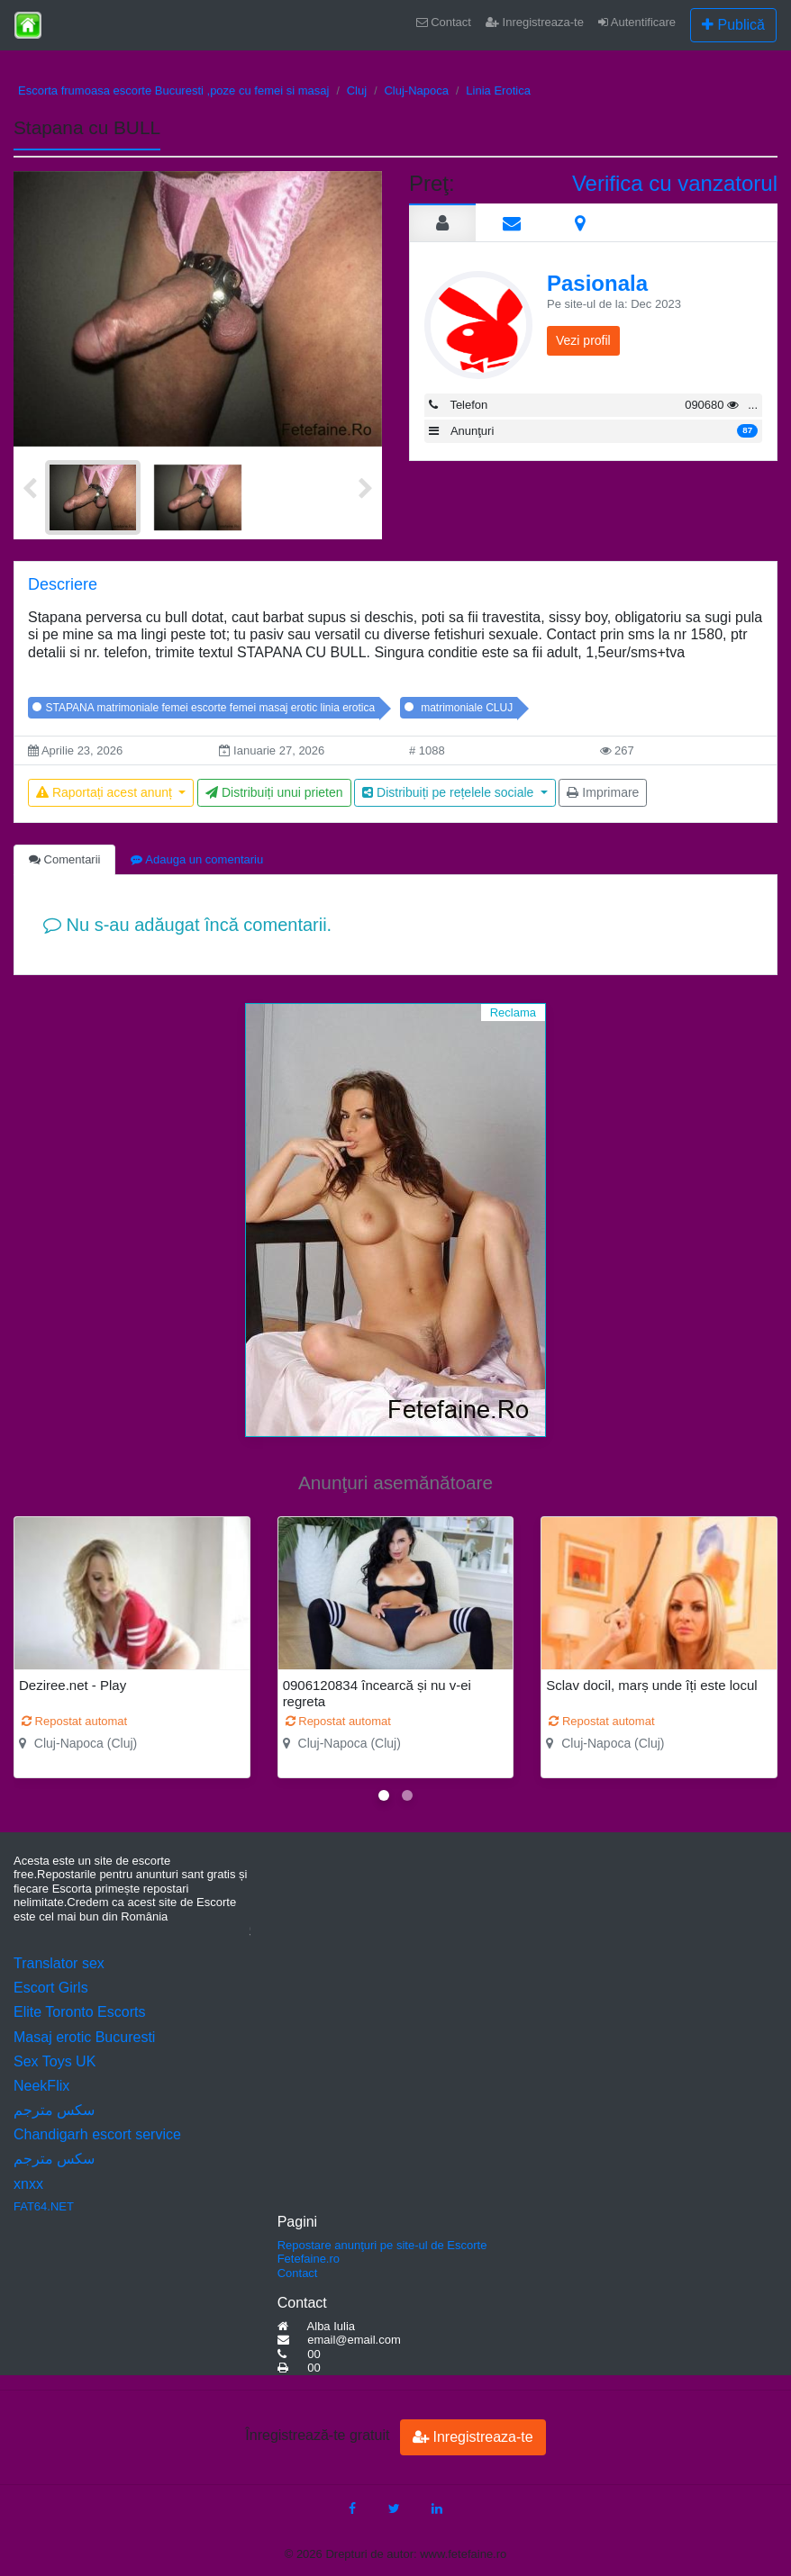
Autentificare (637, 22)
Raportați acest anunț (106, 792)
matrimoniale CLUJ (465, 707)
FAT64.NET (44, 2206)
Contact (443, 22)
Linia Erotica (498, 90)
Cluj (357, 90)
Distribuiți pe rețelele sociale (449, 792)
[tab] (442, 222)
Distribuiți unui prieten (274, 792)
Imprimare (603, 792)
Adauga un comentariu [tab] (197, 859)
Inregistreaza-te (535, 22)
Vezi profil (583, 340)
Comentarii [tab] (64, 859)
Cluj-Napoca (416, 90)
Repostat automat (74, 1721)
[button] (384, 1795)
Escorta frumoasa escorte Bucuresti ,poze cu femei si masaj (173, 90)
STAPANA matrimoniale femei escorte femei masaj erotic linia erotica (211, 707)
